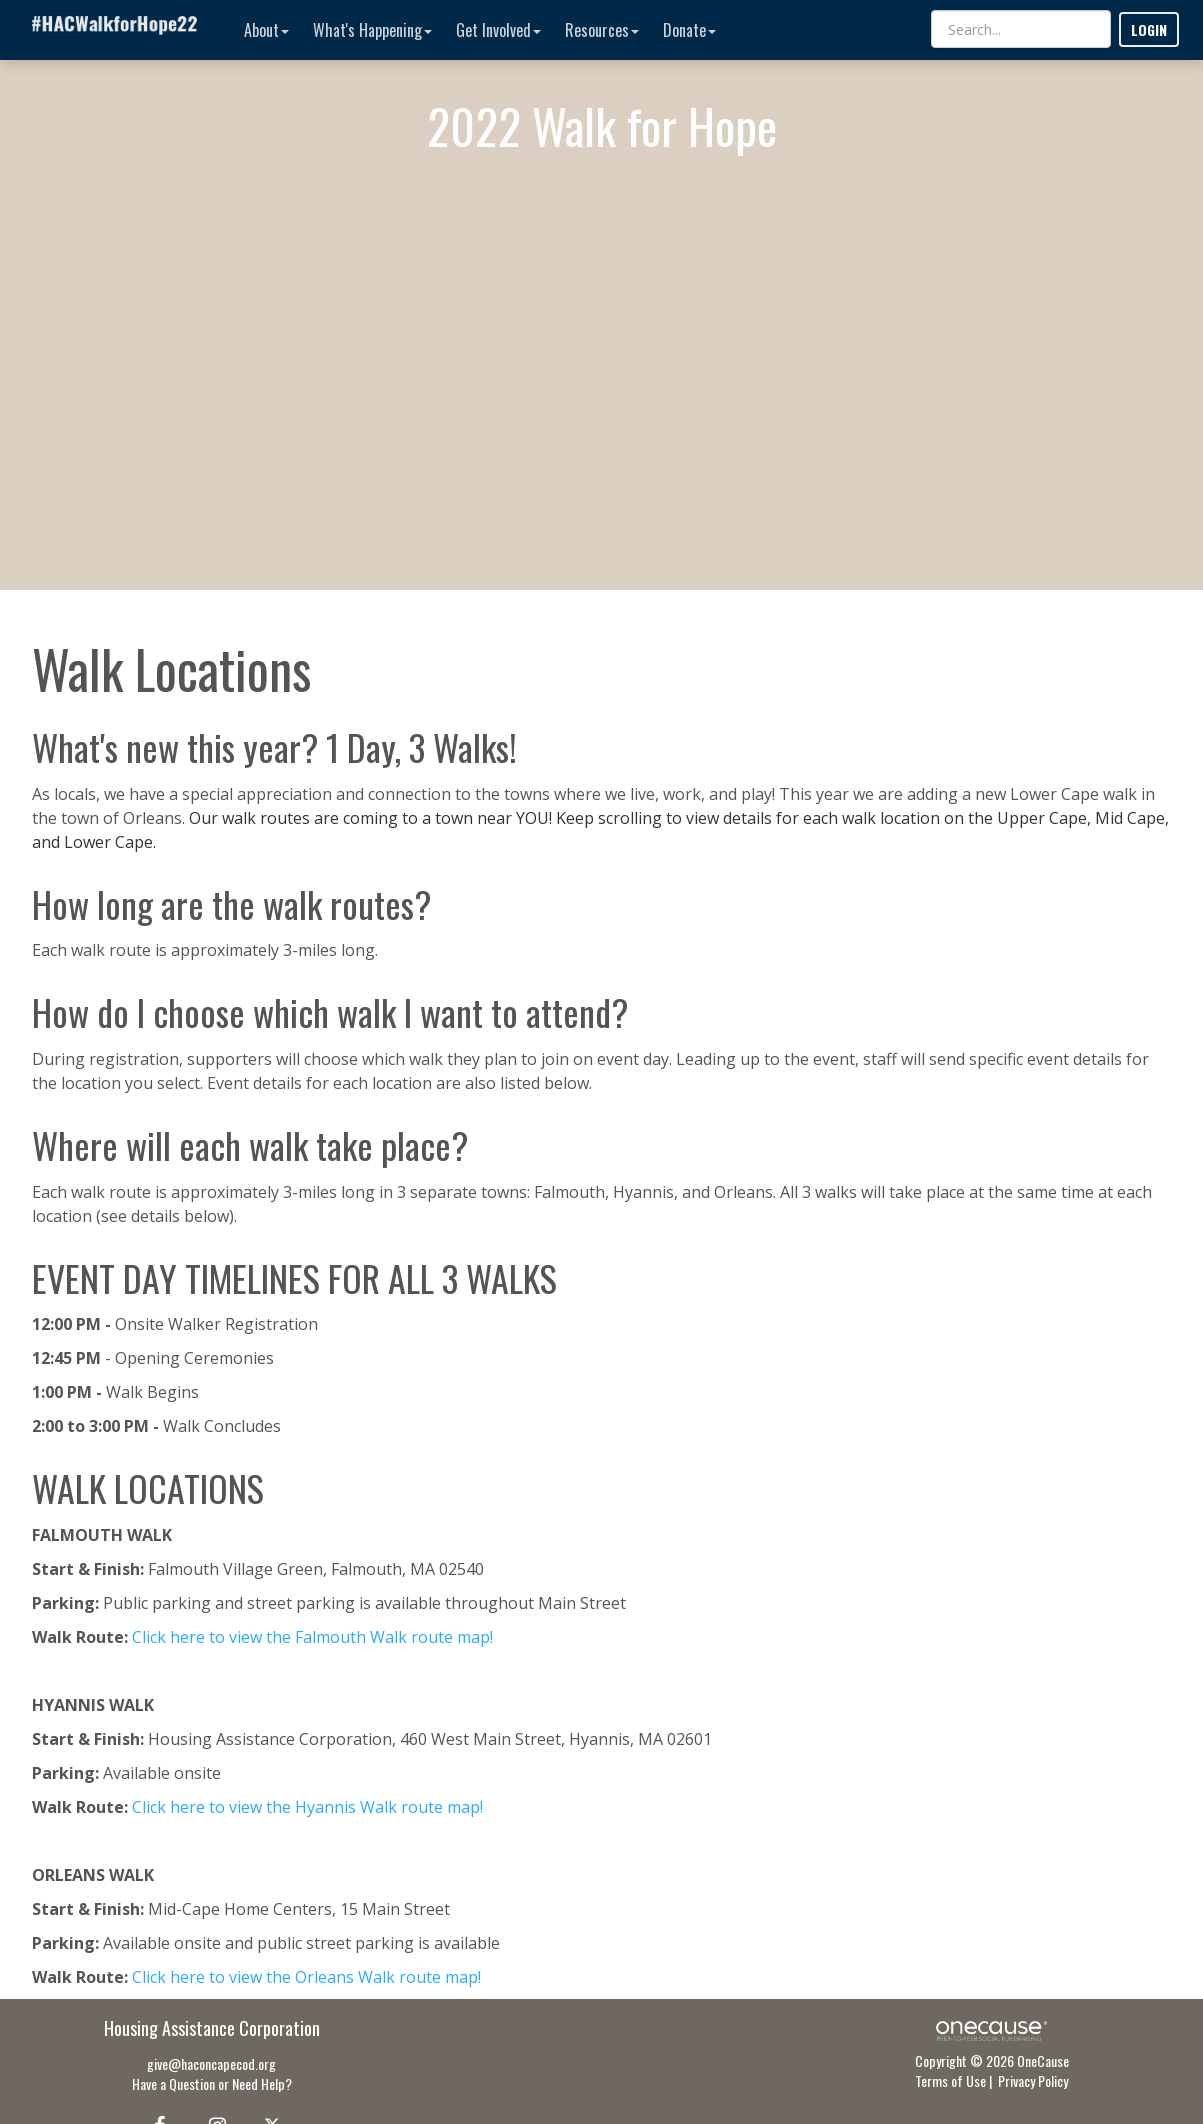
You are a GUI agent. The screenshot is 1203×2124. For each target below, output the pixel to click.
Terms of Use (950, 2080)
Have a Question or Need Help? (212, 2083)
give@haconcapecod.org (211, 2063)
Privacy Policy (1033, 2080)
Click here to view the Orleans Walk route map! (306, 1977)
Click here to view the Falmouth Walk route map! (312, 1637)
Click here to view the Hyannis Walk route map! (307, 1807)
